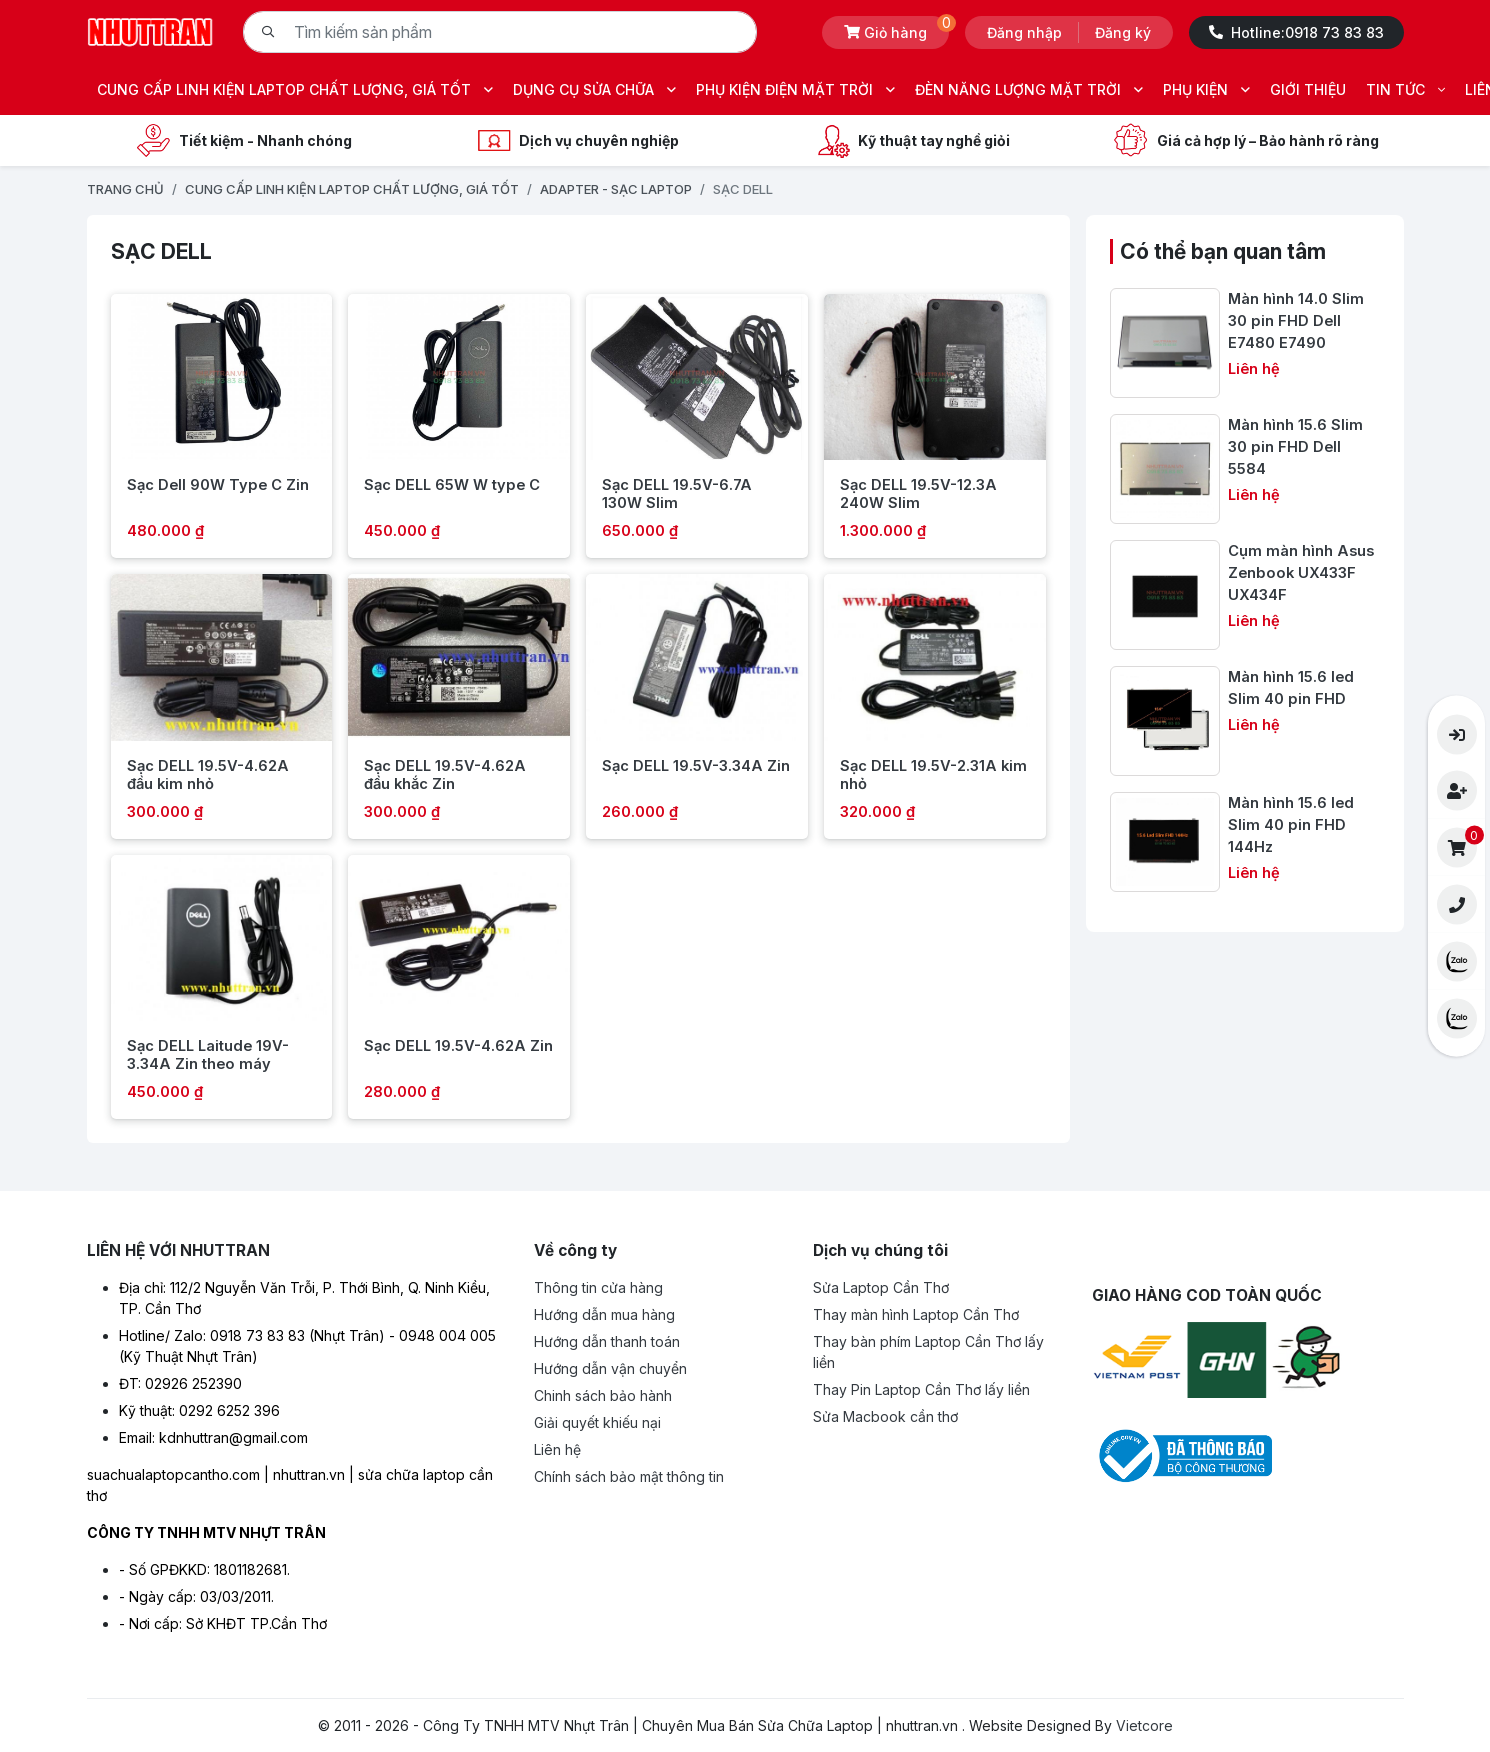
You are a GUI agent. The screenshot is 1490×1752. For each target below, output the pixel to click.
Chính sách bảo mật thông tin (629, 1476)
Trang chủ (125, 189)
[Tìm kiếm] (268, 32)
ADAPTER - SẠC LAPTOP (616, 189)
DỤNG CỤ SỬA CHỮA (594, 89)
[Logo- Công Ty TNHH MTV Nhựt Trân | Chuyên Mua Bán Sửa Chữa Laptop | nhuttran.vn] (150, 30)
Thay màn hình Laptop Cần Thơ (916, 1314)
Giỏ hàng (896, 28)
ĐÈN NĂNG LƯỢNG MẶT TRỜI (1029, 89)
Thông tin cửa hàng (598, 1287)
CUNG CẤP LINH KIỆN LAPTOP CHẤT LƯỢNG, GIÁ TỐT (295, 89)
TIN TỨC (1405, 89)
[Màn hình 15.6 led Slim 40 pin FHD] (1244, 721)
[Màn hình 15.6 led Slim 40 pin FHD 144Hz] (1244, 842)
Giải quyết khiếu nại (597, 1422)
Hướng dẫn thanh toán (607, 1341)
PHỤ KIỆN (1206, 89)
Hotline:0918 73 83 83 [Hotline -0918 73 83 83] (1296, 32)
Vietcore (1144, 1725)
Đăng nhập (1024, 32)
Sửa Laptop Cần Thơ (881, 1287)
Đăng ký (1123, 32)
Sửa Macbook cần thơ (885, 1416)
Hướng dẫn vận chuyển (610, 1368)
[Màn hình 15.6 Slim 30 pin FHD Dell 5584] (1244, 469)
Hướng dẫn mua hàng (604, 1314)
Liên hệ (557, 1449)
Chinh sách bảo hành (603, 1395)
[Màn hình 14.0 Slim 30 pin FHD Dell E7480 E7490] (1244, 343)
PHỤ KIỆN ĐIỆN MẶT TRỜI (795, 89)
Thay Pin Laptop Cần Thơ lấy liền (921, 1389)
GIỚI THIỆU (1308, 89)
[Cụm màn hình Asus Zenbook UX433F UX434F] (1244, 595)
